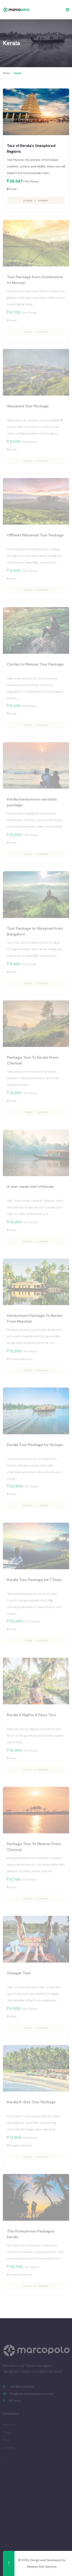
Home (6, 73)
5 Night (43, 200)
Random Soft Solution (42, 2567)
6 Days (27, 200)
